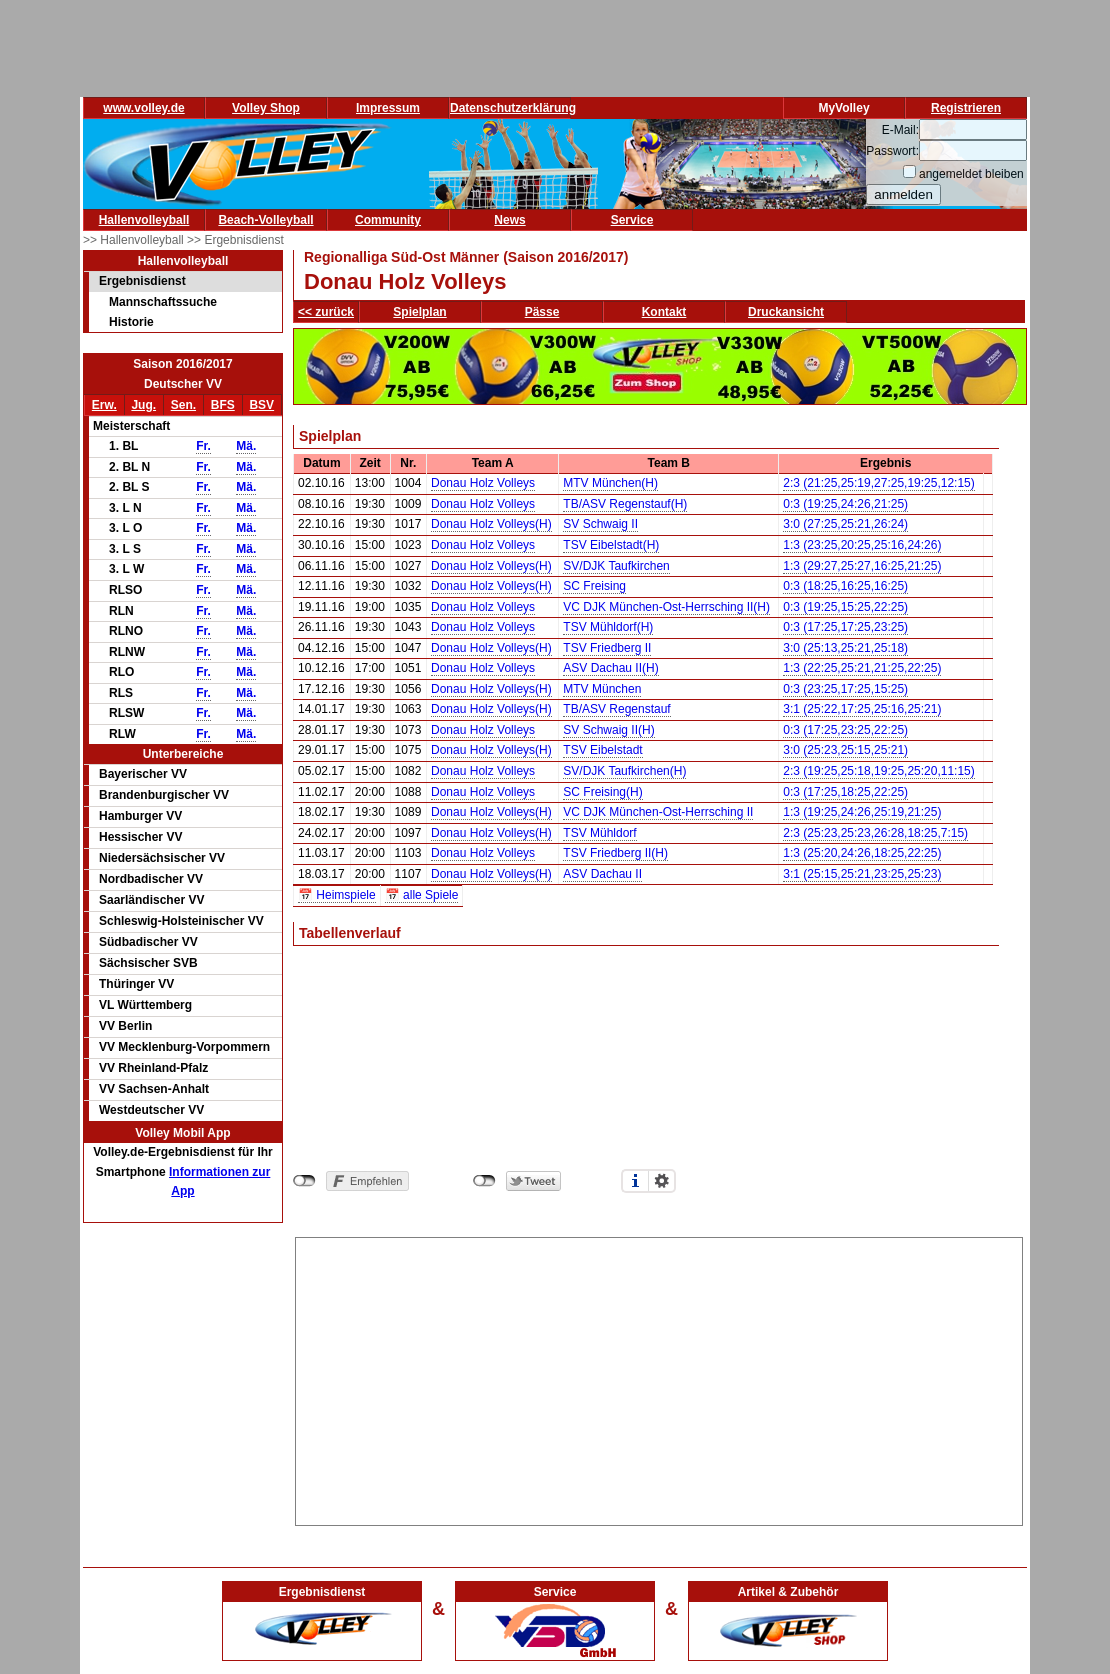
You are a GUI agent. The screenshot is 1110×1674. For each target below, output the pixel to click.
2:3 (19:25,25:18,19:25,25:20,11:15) (879, 771)
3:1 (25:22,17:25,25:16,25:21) (862, 709)
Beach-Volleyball (265, 220)
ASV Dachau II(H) (610, 668)
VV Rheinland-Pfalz (153, 1068)
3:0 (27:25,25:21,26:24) (845, 524)
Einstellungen (662, 1181)
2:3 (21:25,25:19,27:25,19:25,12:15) (879, 483)
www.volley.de (143, 108)
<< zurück (326, 312)
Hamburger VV (140, 816)
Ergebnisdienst (142, 281)
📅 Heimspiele (337, 895)
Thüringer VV (136, 984)
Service (632, 220)
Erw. (104, 405)
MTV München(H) (610, 483)
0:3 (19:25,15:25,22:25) (845, 607)
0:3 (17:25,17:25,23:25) (845, 627)
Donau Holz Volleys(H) (491, 524)
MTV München (602, 689)
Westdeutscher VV (151, 1110)
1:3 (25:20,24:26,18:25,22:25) (862, 853)
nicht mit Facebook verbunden (304, 1181)
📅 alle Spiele (422, 895)
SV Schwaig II (600, 524)
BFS (223, 405)
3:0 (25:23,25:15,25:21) (845, 750)
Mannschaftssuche (163, 302)
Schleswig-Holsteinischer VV (181, 921)
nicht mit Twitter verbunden (484, 1181)
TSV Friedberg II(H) (615, 853)
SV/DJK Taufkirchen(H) (624, 771)
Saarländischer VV (151, 900)
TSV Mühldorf (599, 833)
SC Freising (594, 586)
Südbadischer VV (148, 942)
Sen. (183, 405)
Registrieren (966, 108)
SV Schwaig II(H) (608, 730)
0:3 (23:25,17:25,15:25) (845, 689)
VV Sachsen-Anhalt (154, 1089)
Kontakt (664, 312)
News (509, 220)
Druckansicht (786, 312)
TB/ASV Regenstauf (616, 709)
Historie (131, 322)
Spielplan (419, 312)
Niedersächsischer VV (162, 858)
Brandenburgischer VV (164, 795)
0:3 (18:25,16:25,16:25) (845, 586)
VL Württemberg (145, 1005)
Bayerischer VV (143, 774)
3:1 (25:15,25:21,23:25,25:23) (862, 874)
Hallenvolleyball (144, 220)
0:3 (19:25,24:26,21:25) (845, 504)
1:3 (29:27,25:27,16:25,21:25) (862, 566)
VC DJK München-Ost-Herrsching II (658, 812)
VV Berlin (125, 1026)
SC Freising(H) (602, 792)
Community (388, 220)
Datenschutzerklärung (513, 108)
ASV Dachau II (602, 874)
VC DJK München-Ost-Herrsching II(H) (666, 607)
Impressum (388, 108)
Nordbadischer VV (151, 879)
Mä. (246, 446)
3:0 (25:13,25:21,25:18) (845, 648)
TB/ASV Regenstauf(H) (625, 504)
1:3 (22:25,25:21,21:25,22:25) (862, 668)
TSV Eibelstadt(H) (611, 545)
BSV (261, 405)
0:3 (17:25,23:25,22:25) (845, 730)
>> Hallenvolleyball (135, 240)
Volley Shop (266, 108)
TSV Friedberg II (607, 648)
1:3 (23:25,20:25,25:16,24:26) (862, 545)
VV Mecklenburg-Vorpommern (184, 1047)
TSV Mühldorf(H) (608, 627)
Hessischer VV (140, 837)
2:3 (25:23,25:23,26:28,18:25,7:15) (875, 833)
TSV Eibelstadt (602, 750)
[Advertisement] (659, 1378)
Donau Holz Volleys (483, 483)
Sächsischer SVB (148, 963)
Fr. (203, 446)
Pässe (542, 312)
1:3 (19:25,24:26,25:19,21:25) (862, 812)
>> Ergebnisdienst (235, 240)
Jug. (143, 405)
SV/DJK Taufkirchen (616, 566)
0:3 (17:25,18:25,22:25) (845, 792)
